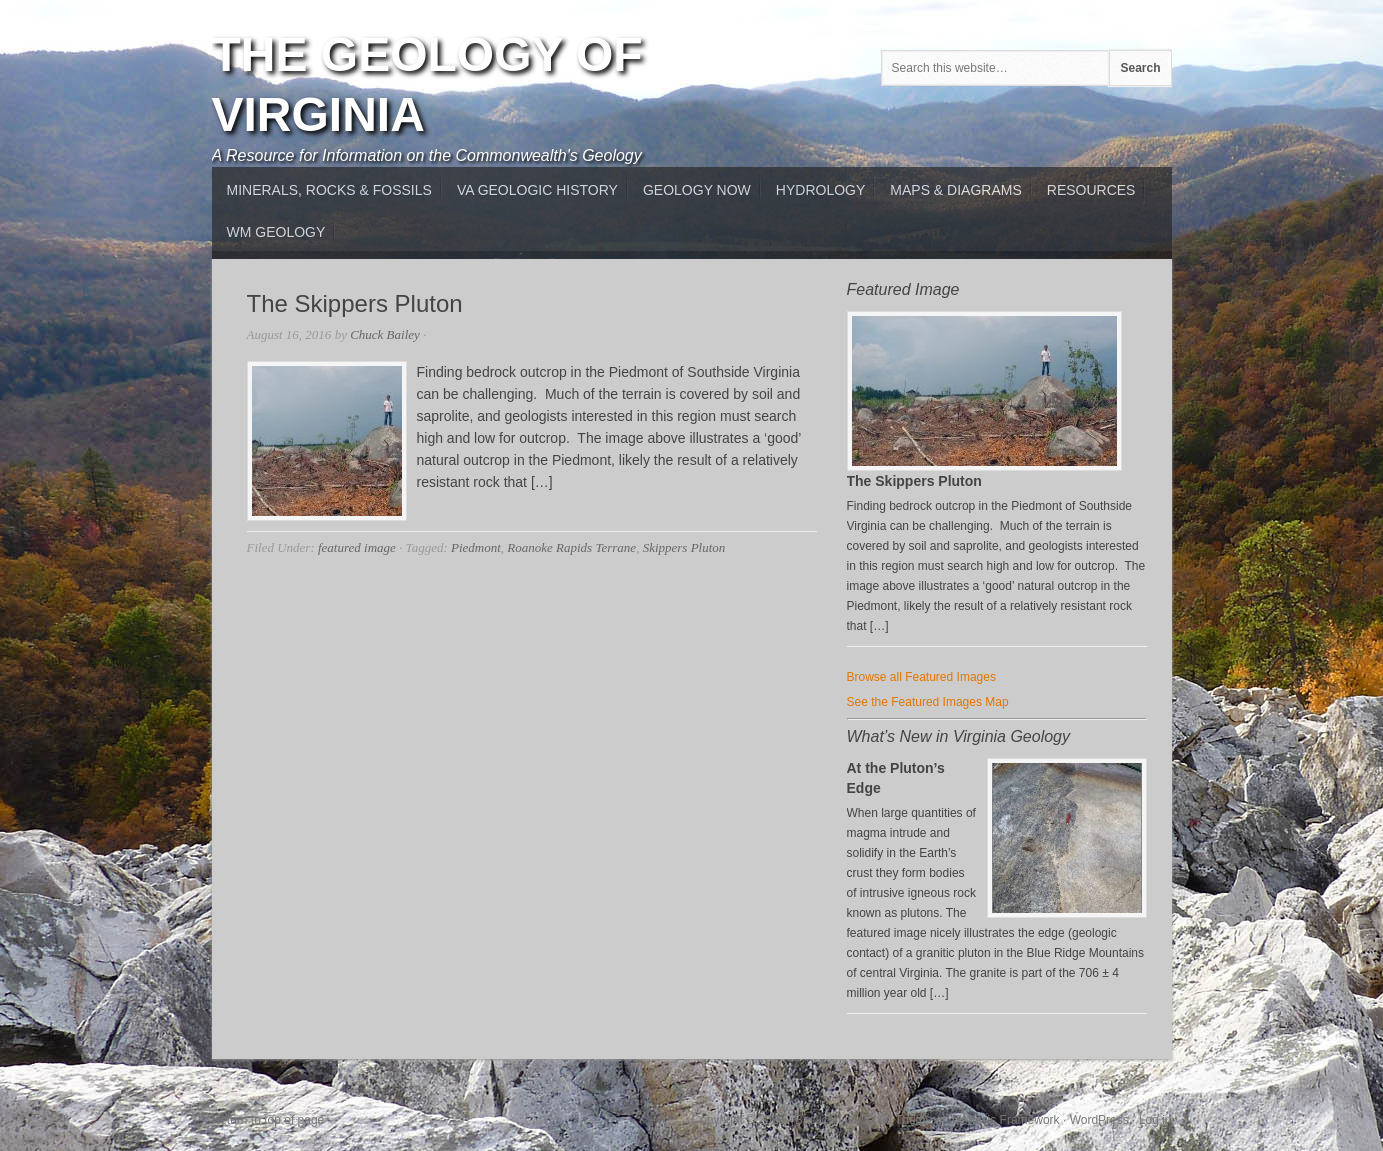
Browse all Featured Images (921, 677)
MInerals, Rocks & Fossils (329, 190)
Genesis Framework (1005, 1120)
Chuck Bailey (385, 334)
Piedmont (476, 547)
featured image (357, 547)
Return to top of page (268, 1120)
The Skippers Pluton (355, 303)
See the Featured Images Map (928, 702)
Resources (1091, 190)
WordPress (1099, 1120)
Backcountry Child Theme (863, 1120)
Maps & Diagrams (955, 190)
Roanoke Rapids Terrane (571, 547)
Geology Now (697, 190)
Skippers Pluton (684, 547)
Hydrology (820, 190)
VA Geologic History (537, 190)
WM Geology (276, 232)
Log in (1155, 1120)
